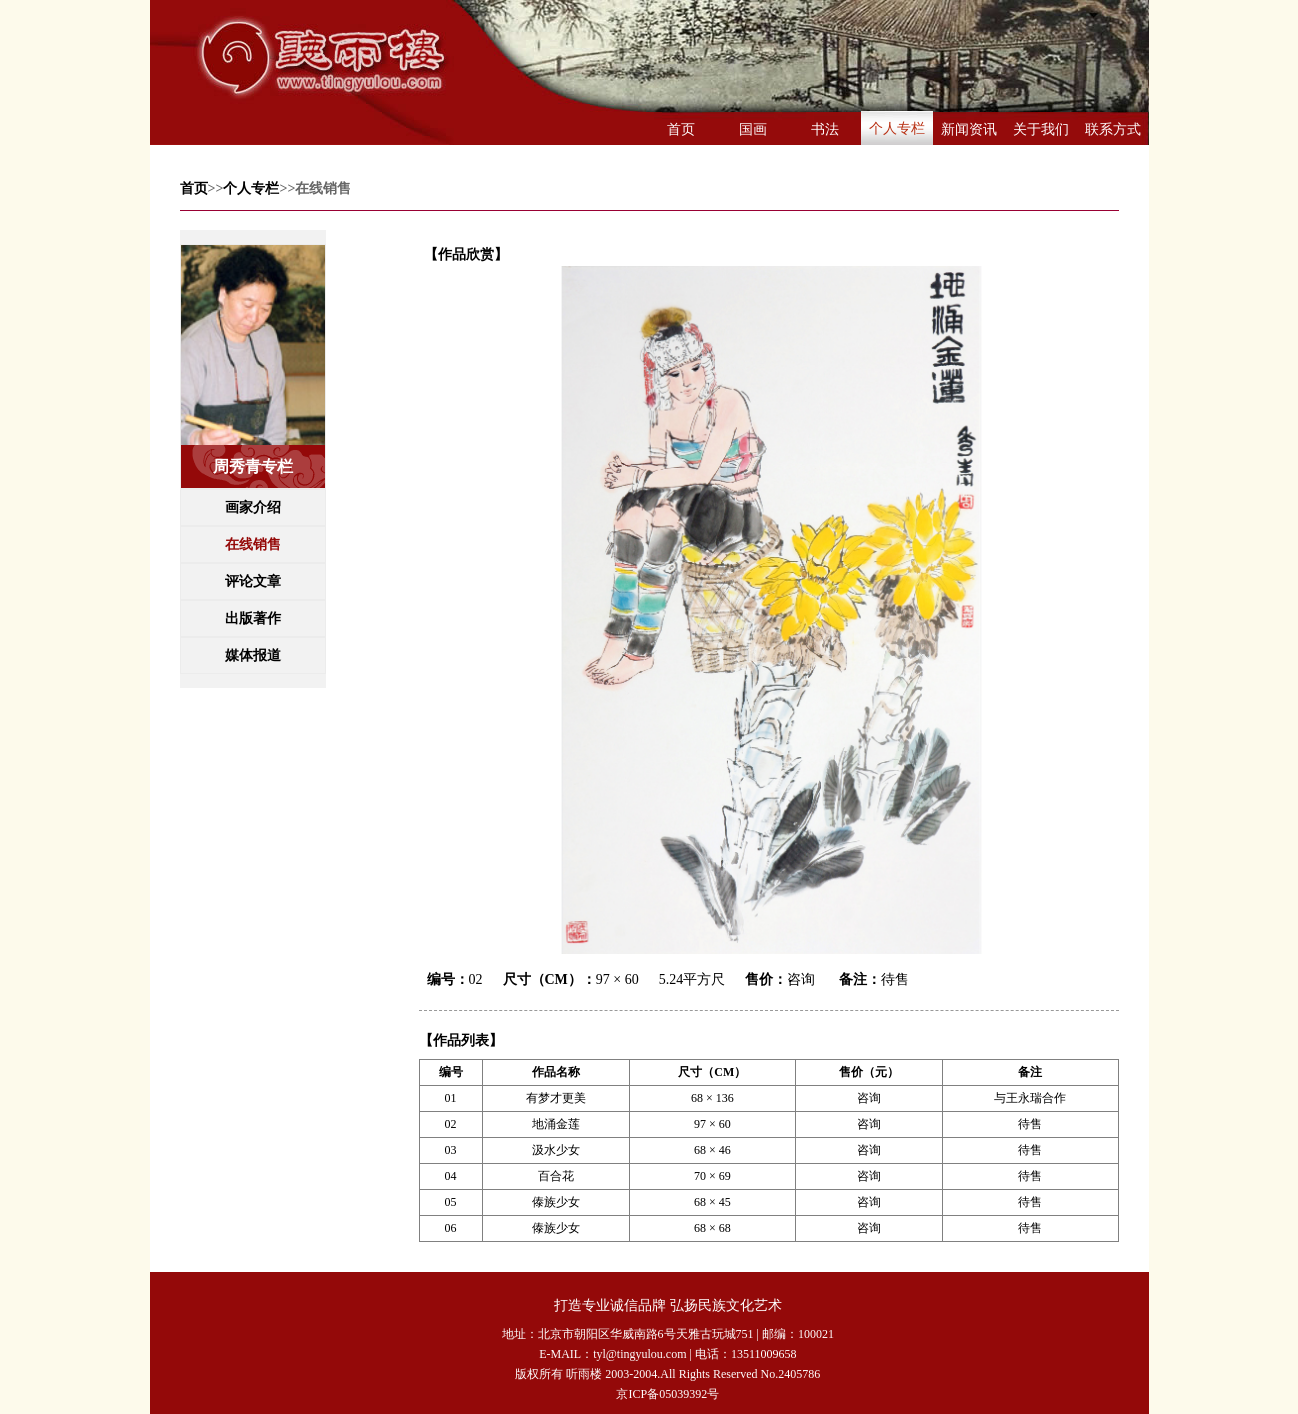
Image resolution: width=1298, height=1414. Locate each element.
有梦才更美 (556, 1098)
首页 (681, 129)
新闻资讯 (969, 129)
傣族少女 (556, 1202)
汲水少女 (556, 1150)
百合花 (556, 1176)
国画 (753, 129)
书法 (825, 129)
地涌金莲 (556, 1124)
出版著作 (253, 618)
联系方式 (1113, 129)
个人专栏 (897, 128)
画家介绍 (253, 507)
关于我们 (1041, 129)
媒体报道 (253, 655)
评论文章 (253, 581)
